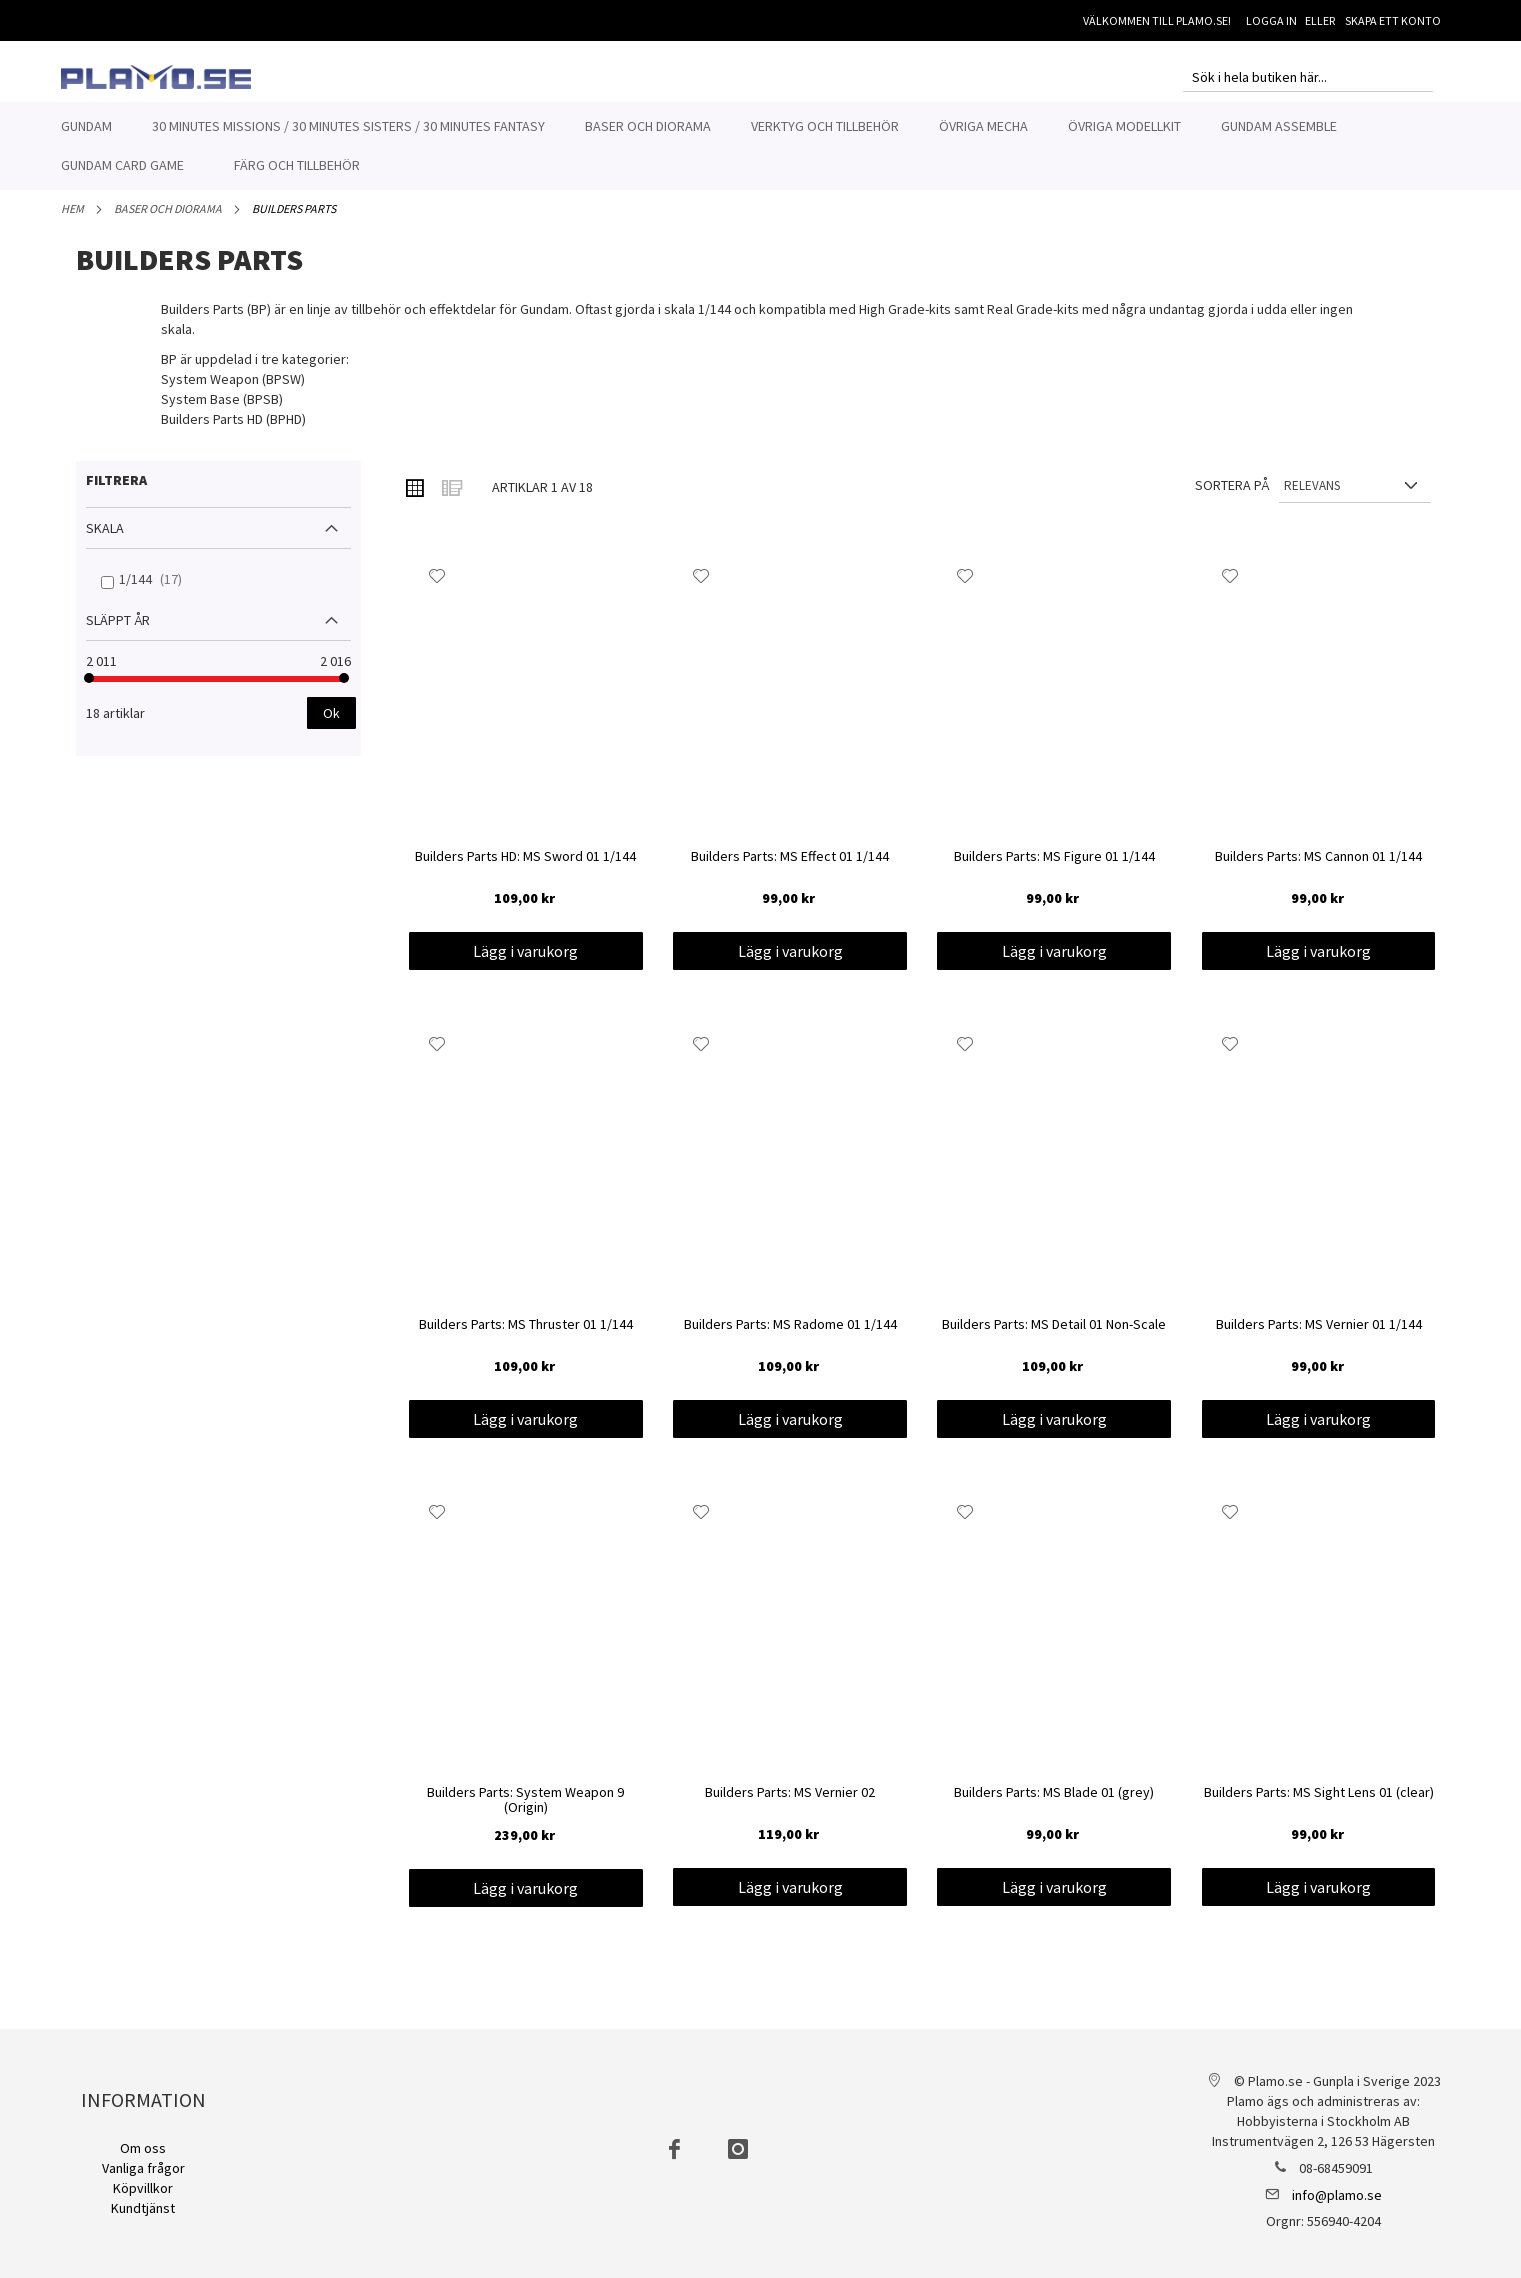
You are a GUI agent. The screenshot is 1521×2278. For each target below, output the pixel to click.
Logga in (1271, 20)
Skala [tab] (105, 539)
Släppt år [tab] (118, 631)
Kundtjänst (143, 2208)
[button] (437, 587)
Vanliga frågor (143, 2168)
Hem (72, 219)
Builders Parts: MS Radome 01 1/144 (790, 1336)
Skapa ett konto (1393, 20)
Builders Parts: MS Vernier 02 (790, 1804)
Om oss (143, 2148)
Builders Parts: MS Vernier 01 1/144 (1319, 1336)
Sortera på (1232, 496)
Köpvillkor (143, 2188)
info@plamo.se (1337, 2195)
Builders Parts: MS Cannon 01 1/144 (1318, 868)
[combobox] (1308, 77)
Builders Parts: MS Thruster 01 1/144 (526, 1336)
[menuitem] (86, 126)
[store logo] (156, 77)
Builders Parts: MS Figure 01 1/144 (1054, 868)
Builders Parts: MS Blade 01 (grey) (1054, 1804)
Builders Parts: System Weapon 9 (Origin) (525, 1811)
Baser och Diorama (168, 219)
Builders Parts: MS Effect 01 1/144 (790, 868)
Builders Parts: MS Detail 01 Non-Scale (1054, 1336)
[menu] (761, 146)
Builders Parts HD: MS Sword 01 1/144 (525, 868)
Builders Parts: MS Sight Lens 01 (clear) (1319, 1804)
